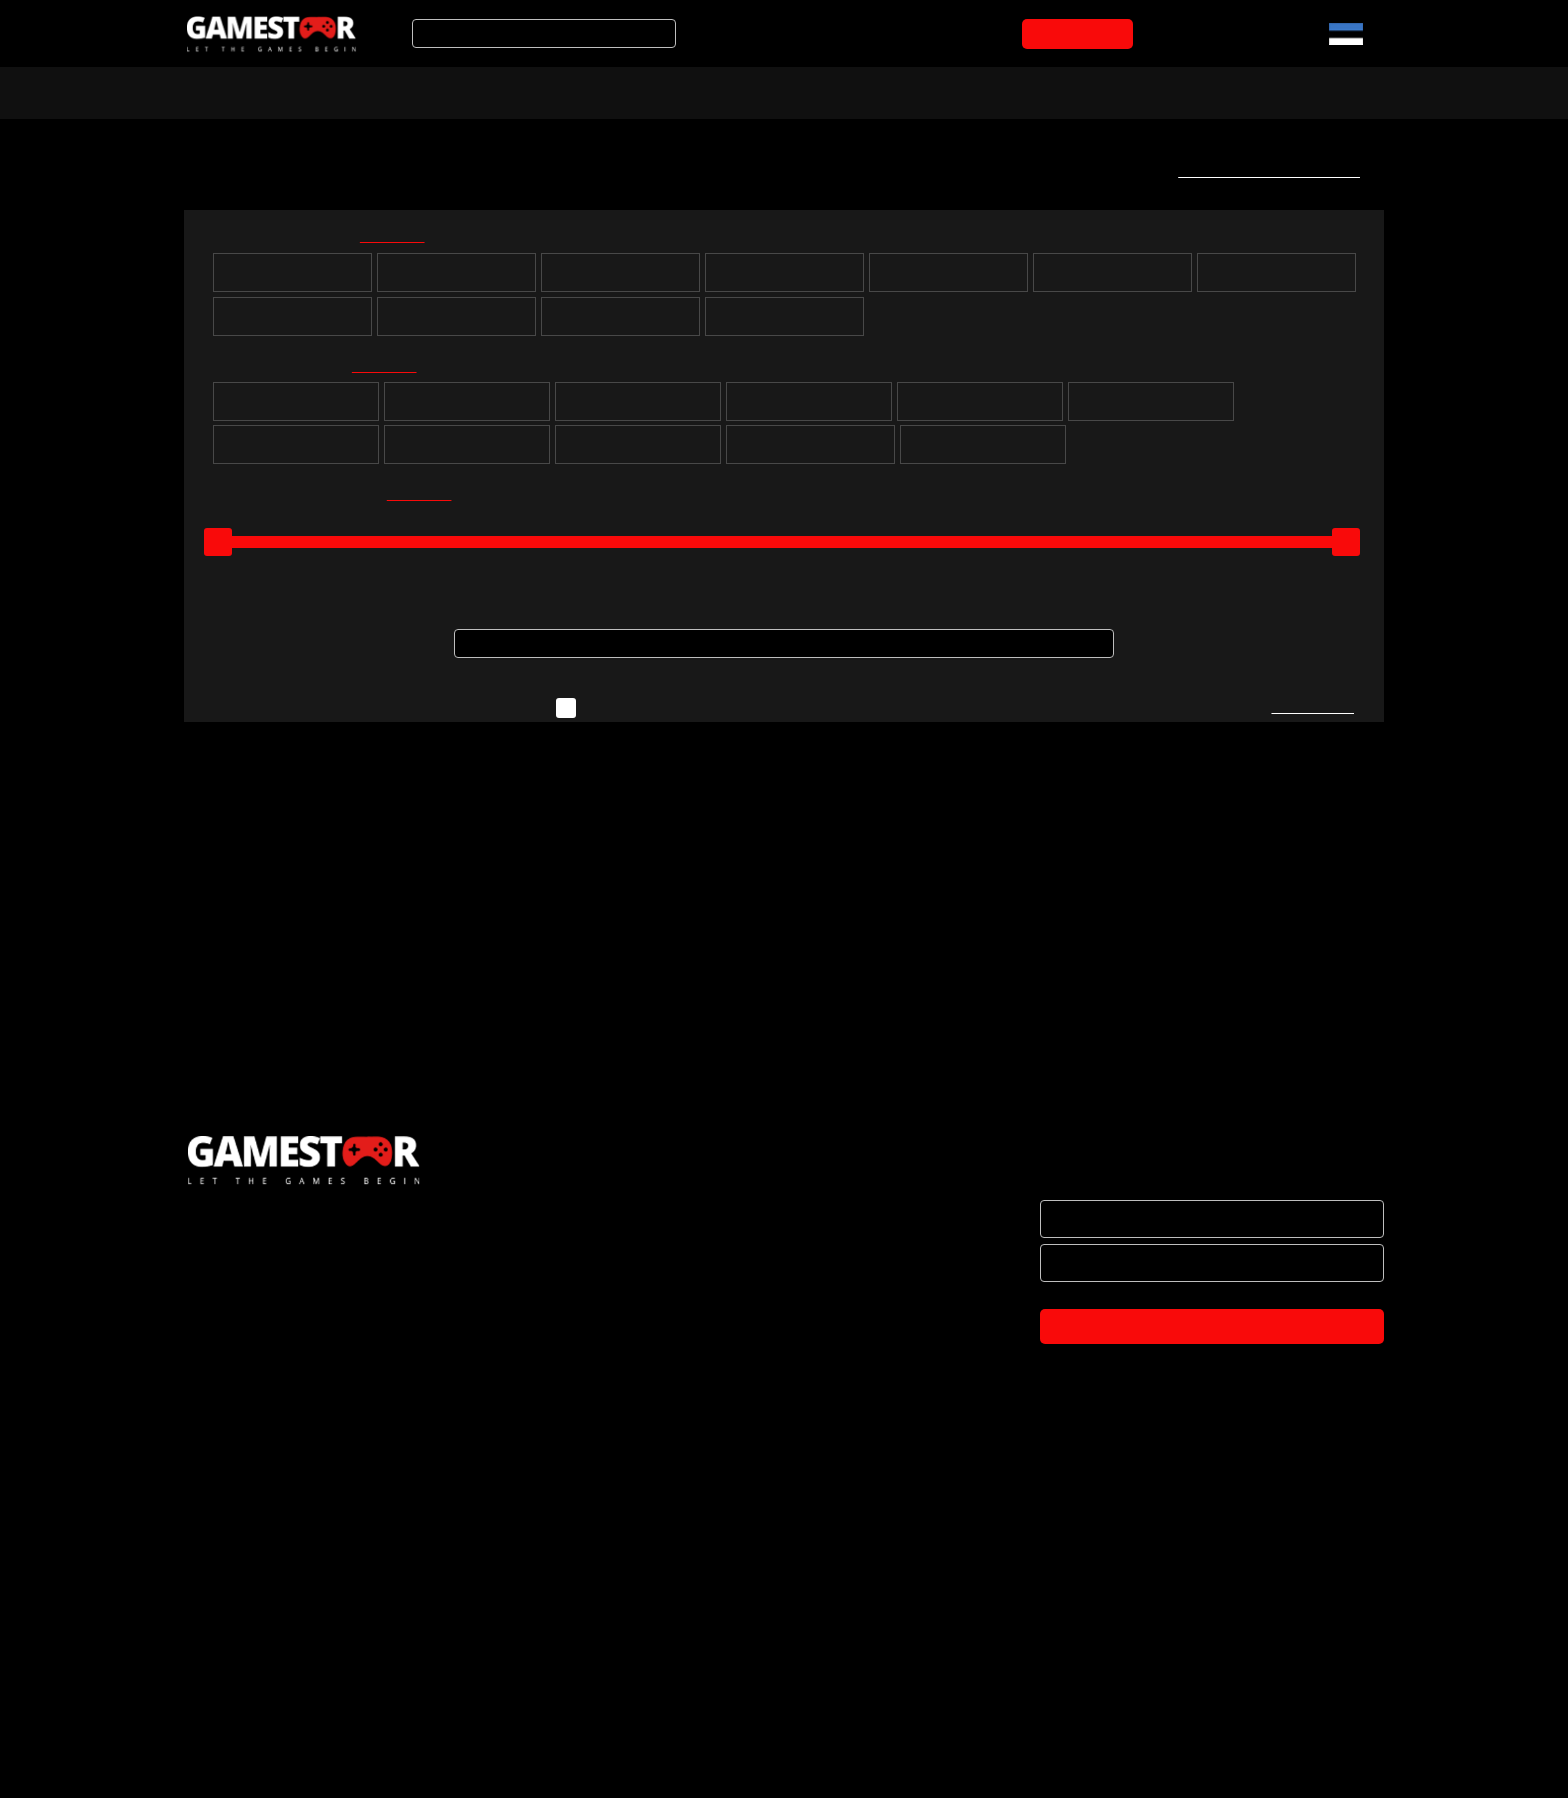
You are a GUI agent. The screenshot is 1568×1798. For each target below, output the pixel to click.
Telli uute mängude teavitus (1262, 171)
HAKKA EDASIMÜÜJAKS (260, 1600)
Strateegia (809, 409)
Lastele (983, 452)
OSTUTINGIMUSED (245, 1684)
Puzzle (296, 409)
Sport (980, 409)
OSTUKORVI (1081, 34)
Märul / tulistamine (638, 452)
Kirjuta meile (1311, 717)
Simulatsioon (1151, 409)
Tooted (598, 91)
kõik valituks (405, 239)
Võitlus (467, 452)
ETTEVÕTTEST (233, 1558)
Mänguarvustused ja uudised (775, 91)
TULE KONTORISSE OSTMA (272, 1768)
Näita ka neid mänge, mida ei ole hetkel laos (743, 717)
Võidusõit (296, 452)
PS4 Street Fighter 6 (606, 1121)
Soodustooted (475, 91)
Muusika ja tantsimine (810, 452)
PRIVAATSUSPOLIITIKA (256, 1726)
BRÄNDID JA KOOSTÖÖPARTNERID (297, 1642)
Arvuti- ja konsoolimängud (281, 91)
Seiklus (638, 409)
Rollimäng (467, 409)
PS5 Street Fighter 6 (305, 1121)
